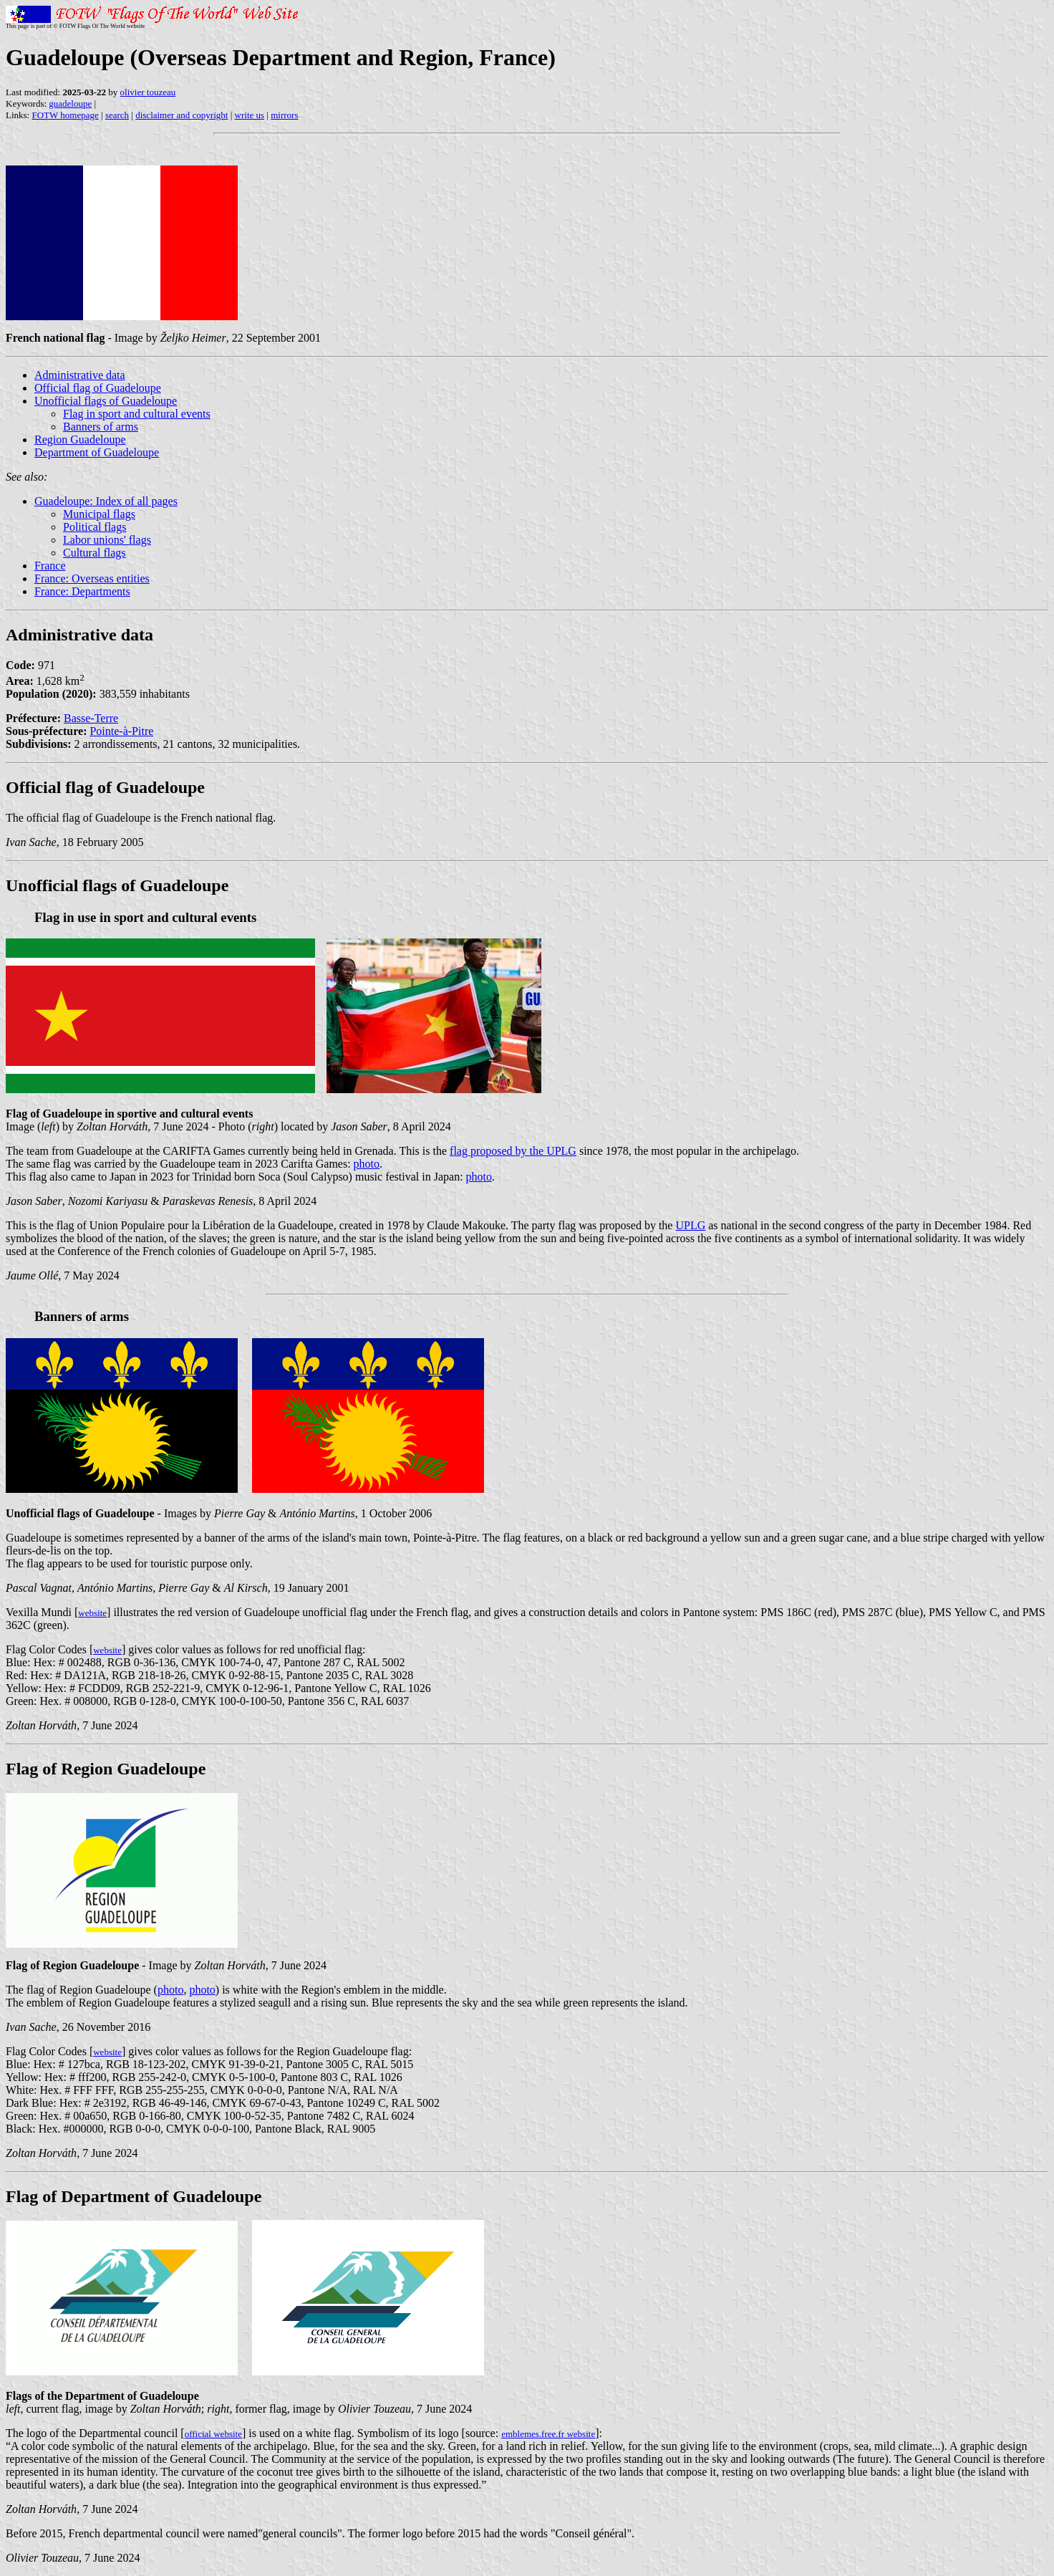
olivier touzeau (148, 92)
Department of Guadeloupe (96, 452)
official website (213, 2433)
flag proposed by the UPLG (513, 1151)
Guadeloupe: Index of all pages (106, 501)
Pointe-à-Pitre (121, 731)
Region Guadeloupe (80, 439)
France (50, 565)
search (117, 115)
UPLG (690, 1225)
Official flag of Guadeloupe (97, 388)
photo (366, 1164)
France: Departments (82, 591)
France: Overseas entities (92, 578)
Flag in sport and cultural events (137, 414)
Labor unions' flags (107, 540)
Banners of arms (100, 426)
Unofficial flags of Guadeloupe (105, 401)
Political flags (94, 527)
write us (250, 115)
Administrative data (79, 375)
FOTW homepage (65, 115)
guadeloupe (70, 103)
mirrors (284, 115)
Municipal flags (99, 514)
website (92, 1612)
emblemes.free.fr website (548, 2433)
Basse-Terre (91, 718)
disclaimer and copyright (181, 115)
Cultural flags (94, 553)
